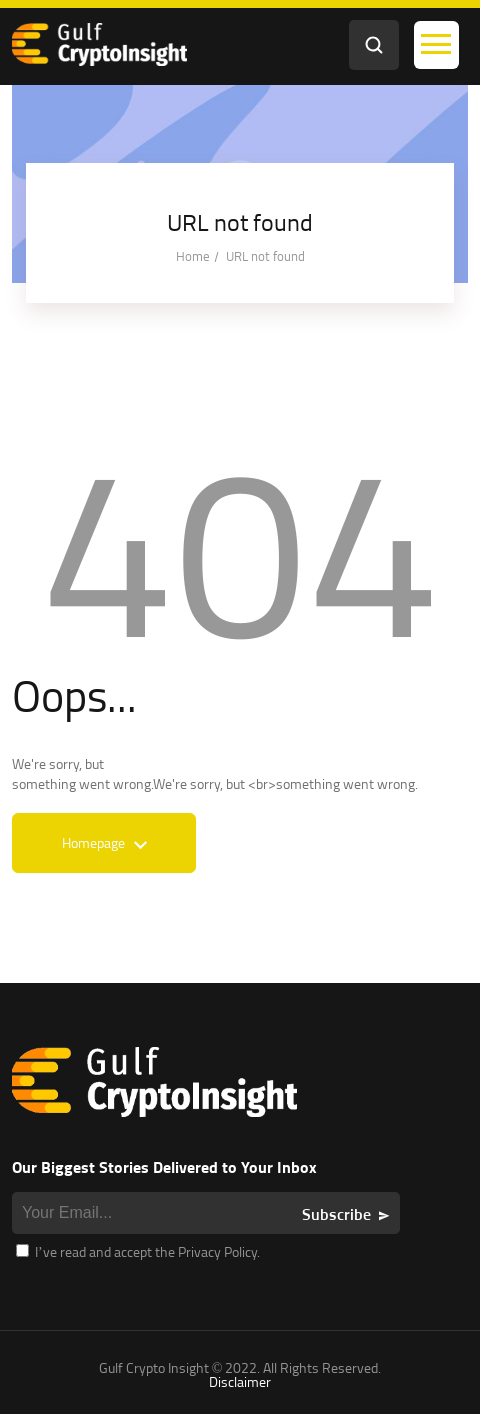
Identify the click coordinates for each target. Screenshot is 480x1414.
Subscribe (336, 1214)
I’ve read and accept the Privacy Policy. (138, 1251)
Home (193, 256)
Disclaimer (240, 1381)
